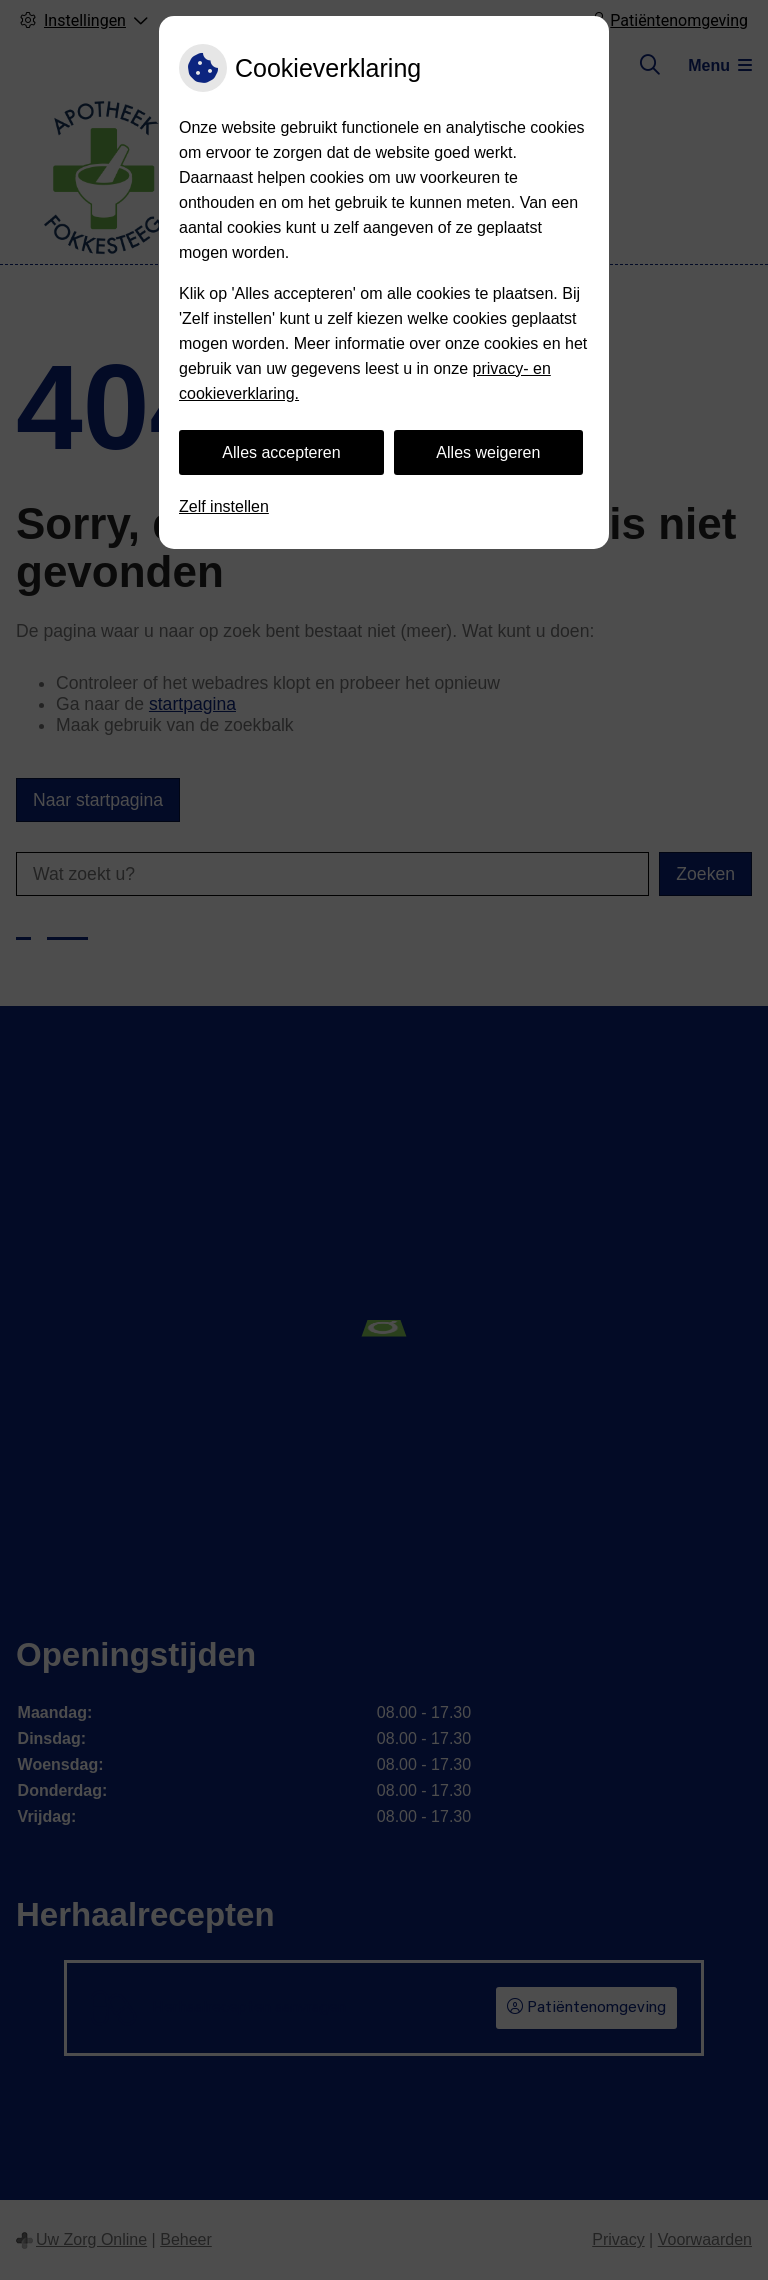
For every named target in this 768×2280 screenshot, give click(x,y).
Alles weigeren (488, 452)
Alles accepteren (281, 452)
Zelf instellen (224, 506)
